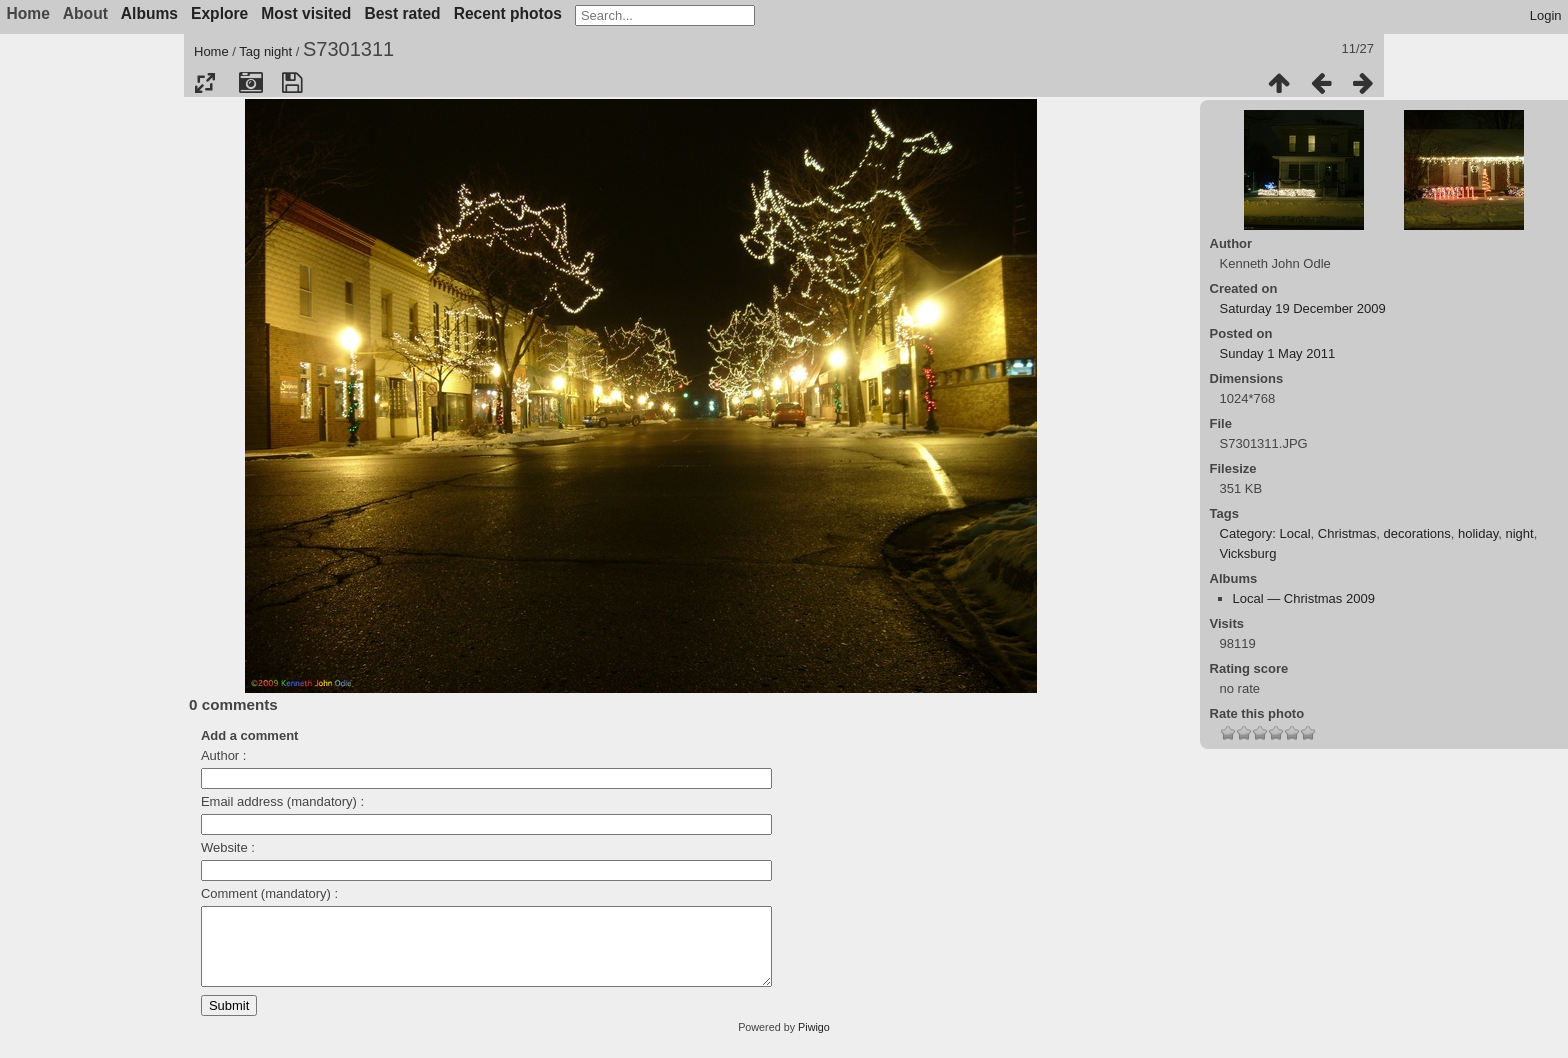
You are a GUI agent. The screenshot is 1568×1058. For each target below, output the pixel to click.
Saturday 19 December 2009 (1303, 308)
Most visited (306, 13)
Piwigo (814, 1042)
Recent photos (508, 13)
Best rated (402, 13)
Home (211, 51)
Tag (249, 51)
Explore (219, 13)
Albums (149, 13)
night (278, 51)
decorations (1417, 533)
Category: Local (1265, 533)
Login (1546, 15)
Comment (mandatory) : (269, 893)
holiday (1478, 533)
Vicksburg (1248, 553)
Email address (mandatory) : (282, 801)
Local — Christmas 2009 (1304, 598)
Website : (228, 847)
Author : (224, 755)
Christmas (1347, 533)
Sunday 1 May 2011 (1278, 353)
